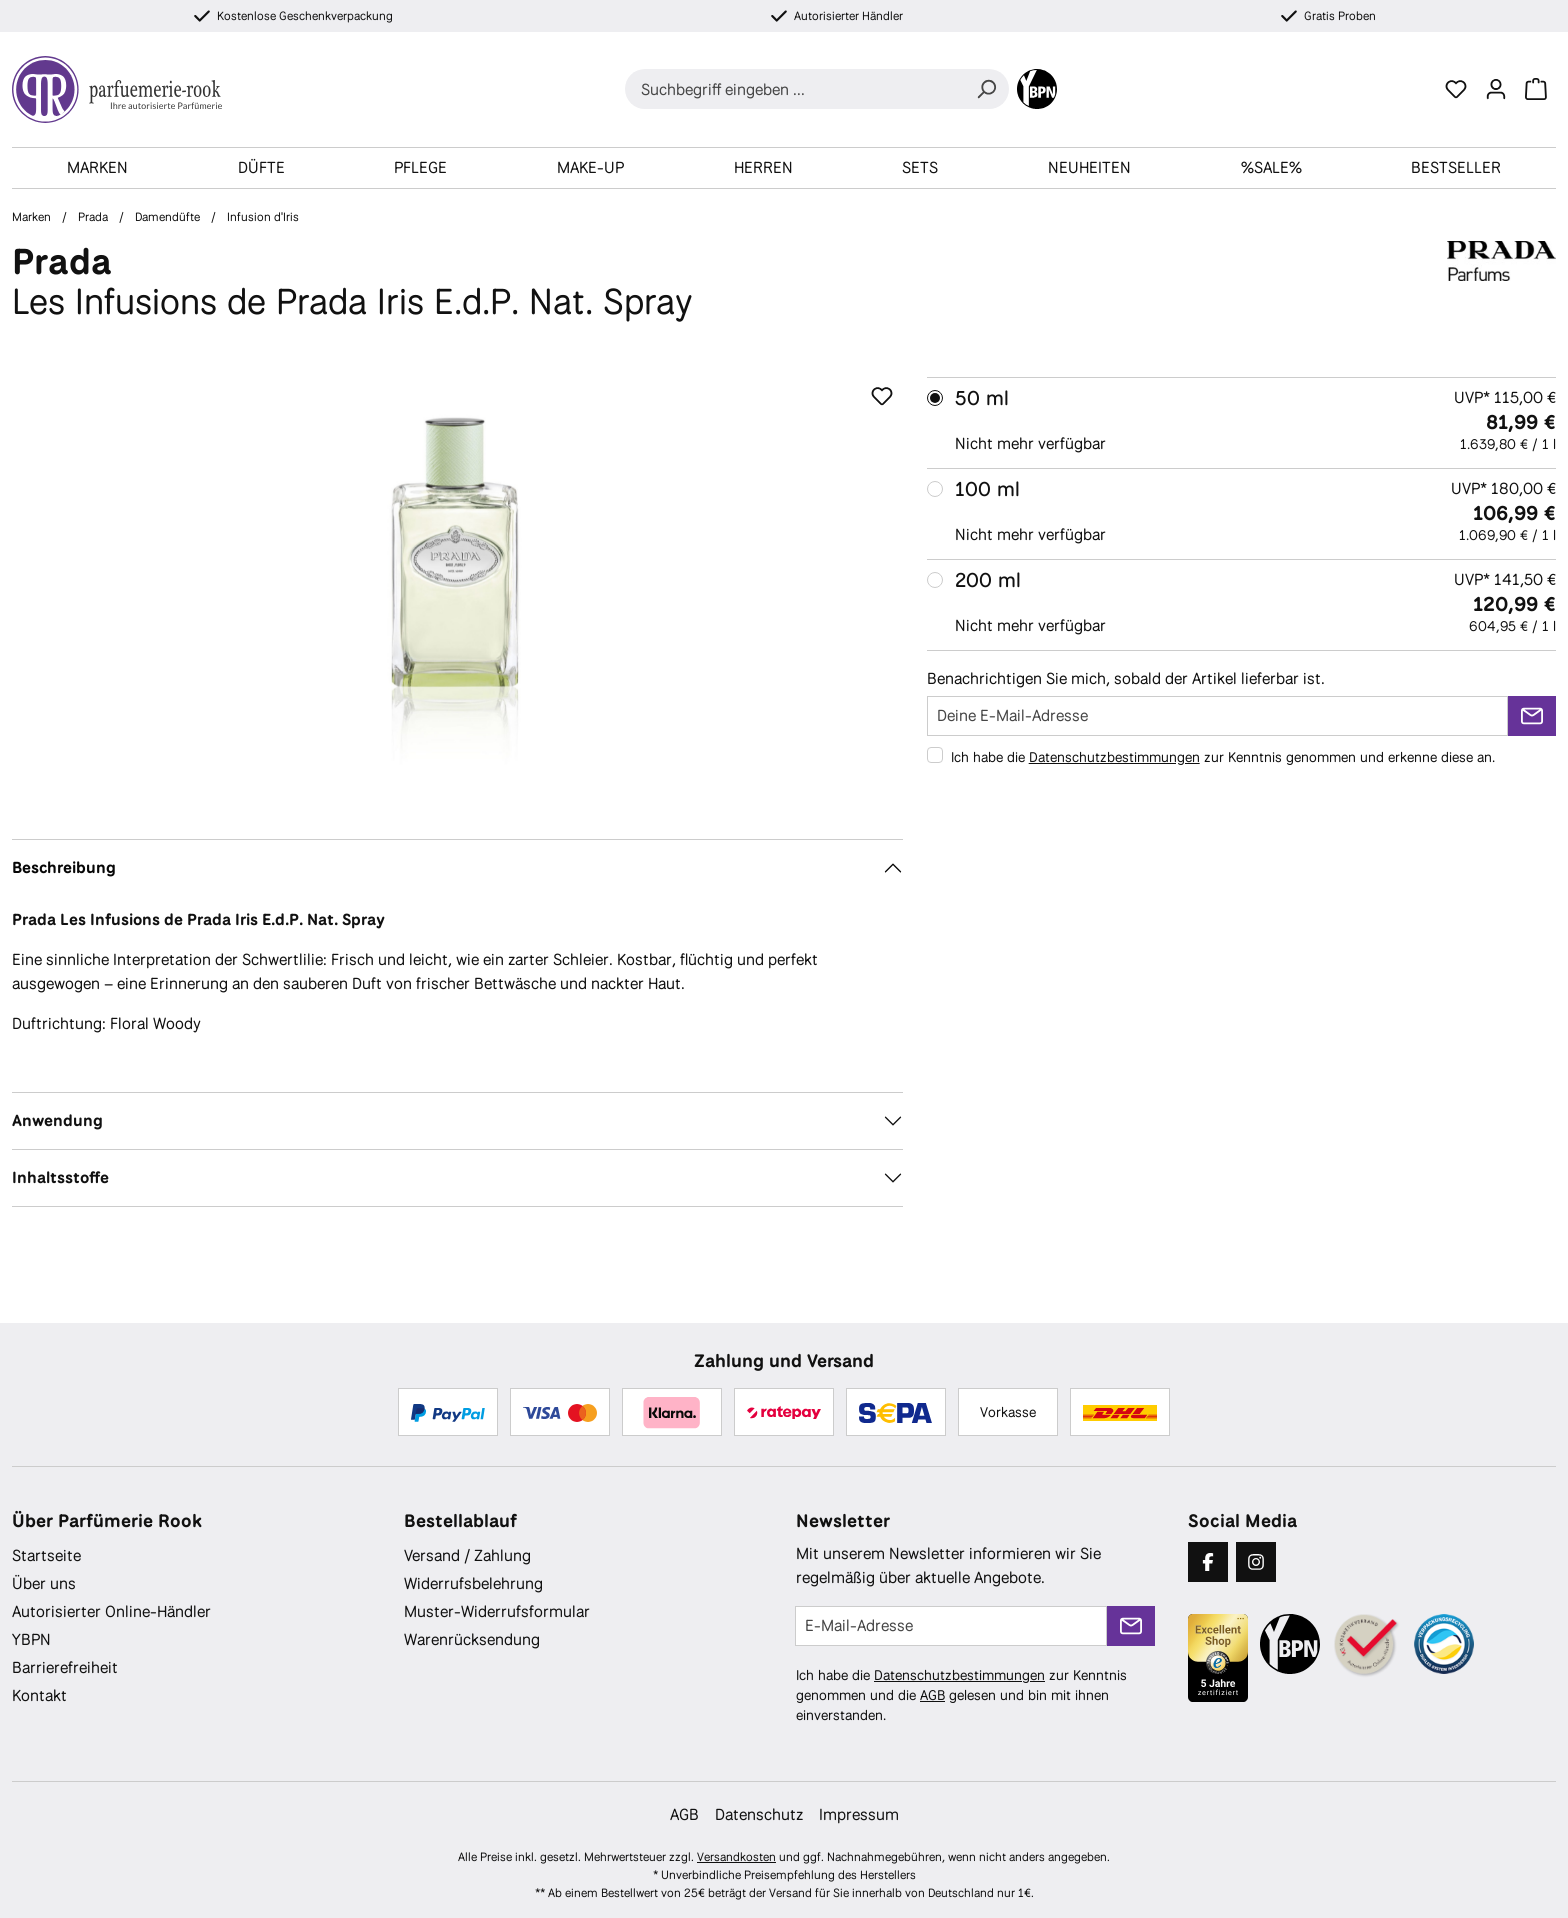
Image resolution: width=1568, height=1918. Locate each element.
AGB (932, 1695)
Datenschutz (759, 1814)
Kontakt (39, 1695)
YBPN (31, 1639)
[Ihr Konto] (1496, 89)
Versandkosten (736, 1857)
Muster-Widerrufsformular (497, 1611)
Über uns (44, 1583)
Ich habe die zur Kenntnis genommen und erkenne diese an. (1223, 757)
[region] (457, 592)
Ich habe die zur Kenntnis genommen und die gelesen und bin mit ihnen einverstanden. (961, 1695)
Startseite (46, 1555)
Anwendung (57, 1120)
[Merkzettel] (1456, 89)
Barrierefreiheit (65, 1667)
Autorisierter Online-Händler (111, 1611)
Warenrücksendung (472, 1639)
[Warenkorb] (1536, 89)
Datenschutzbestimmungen (1114, 757)
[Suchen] (986, 89)
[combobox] (794, 89)
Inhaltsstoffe (60, 1177)
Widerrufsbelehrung (473, 1583)
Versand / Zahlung (467, 1555)
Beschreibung (64, 867)
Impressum (859, 1814)
